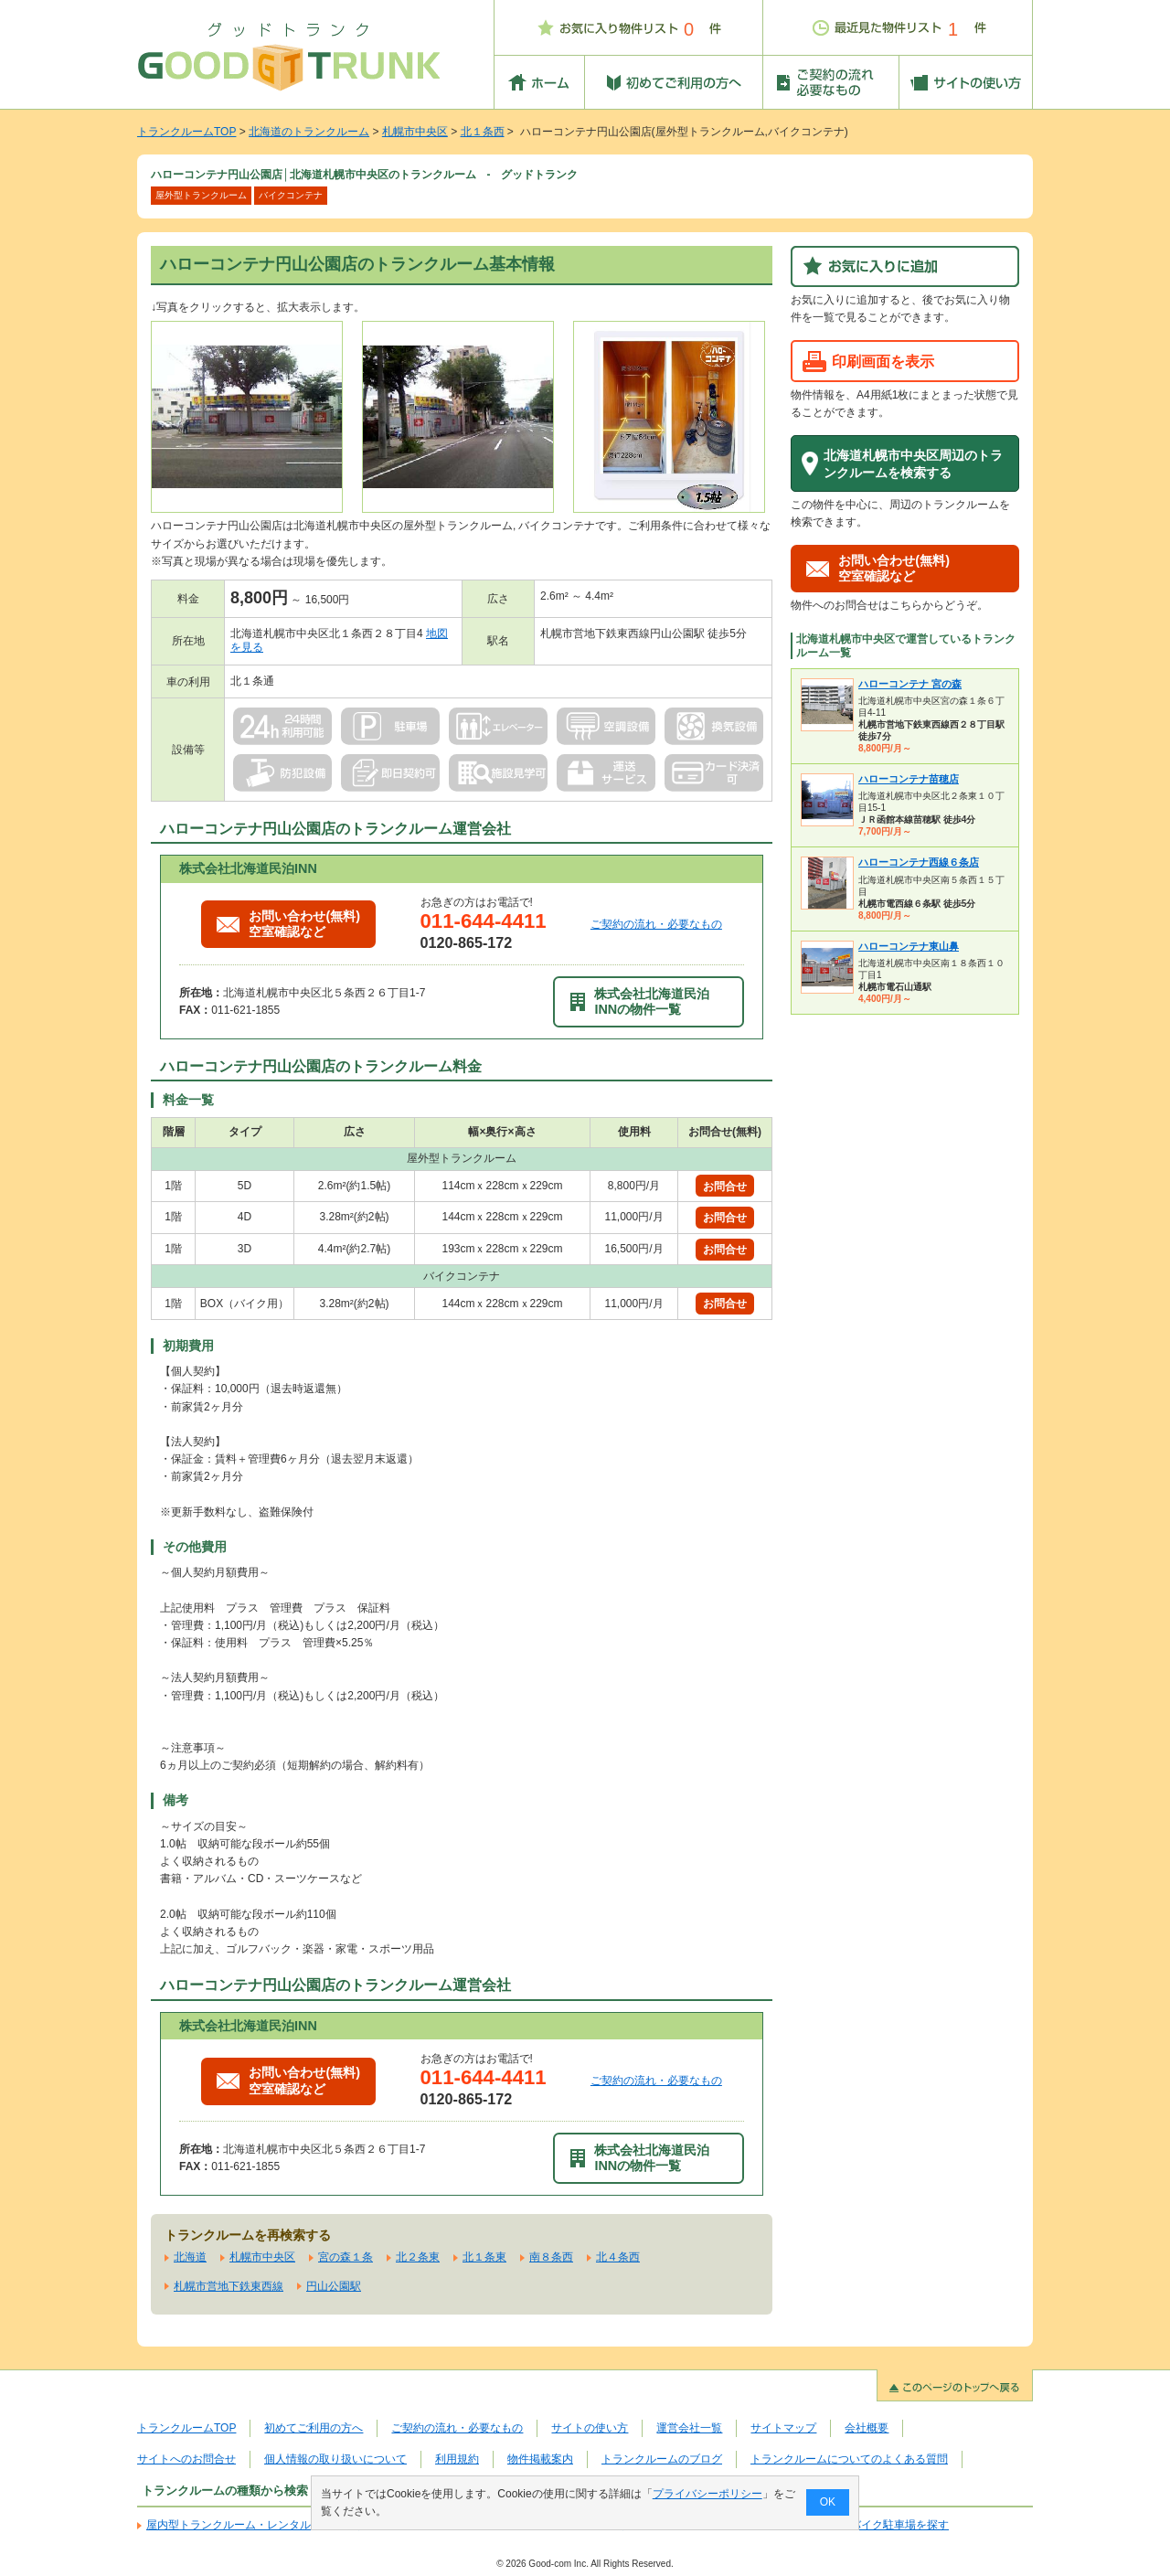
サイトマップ (783, 2428)
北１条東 (484, 2257)
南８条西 (551, 2257)
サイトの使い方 (589, 2428)
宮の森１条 (345, 2257)
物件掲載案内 (540, 2459)
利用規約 (457, 2459)
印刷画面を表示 (883, 361)
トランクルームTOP (186, 131)
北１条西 (483, 131)
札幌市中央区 (415, 131)
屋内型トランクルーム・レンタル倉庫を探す (256, 2524)
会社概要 (866, 2428)
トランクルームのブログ (661, 2459)
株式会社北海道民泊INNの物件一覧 (639, 1001)
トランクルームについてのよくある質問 (849, 2459)
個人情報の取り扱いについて (335, 2459)
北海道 (190, 2257)
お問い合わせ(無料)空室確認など (288, 924)
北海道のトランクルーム (309, 131)
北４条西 (618, 2257)
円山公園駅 (333, 2286)
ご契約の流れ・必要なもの (656, 924)
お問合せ (725, 1186)
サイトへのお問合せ (186, 2459)
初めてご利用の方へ (313, 2428)
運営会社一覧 (689, 2428)
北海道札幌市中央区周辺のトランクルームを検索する (913, 464)
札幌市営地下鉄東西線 (228, 2286)
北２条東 (418, 2257)
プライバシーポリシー (707, 2493)
